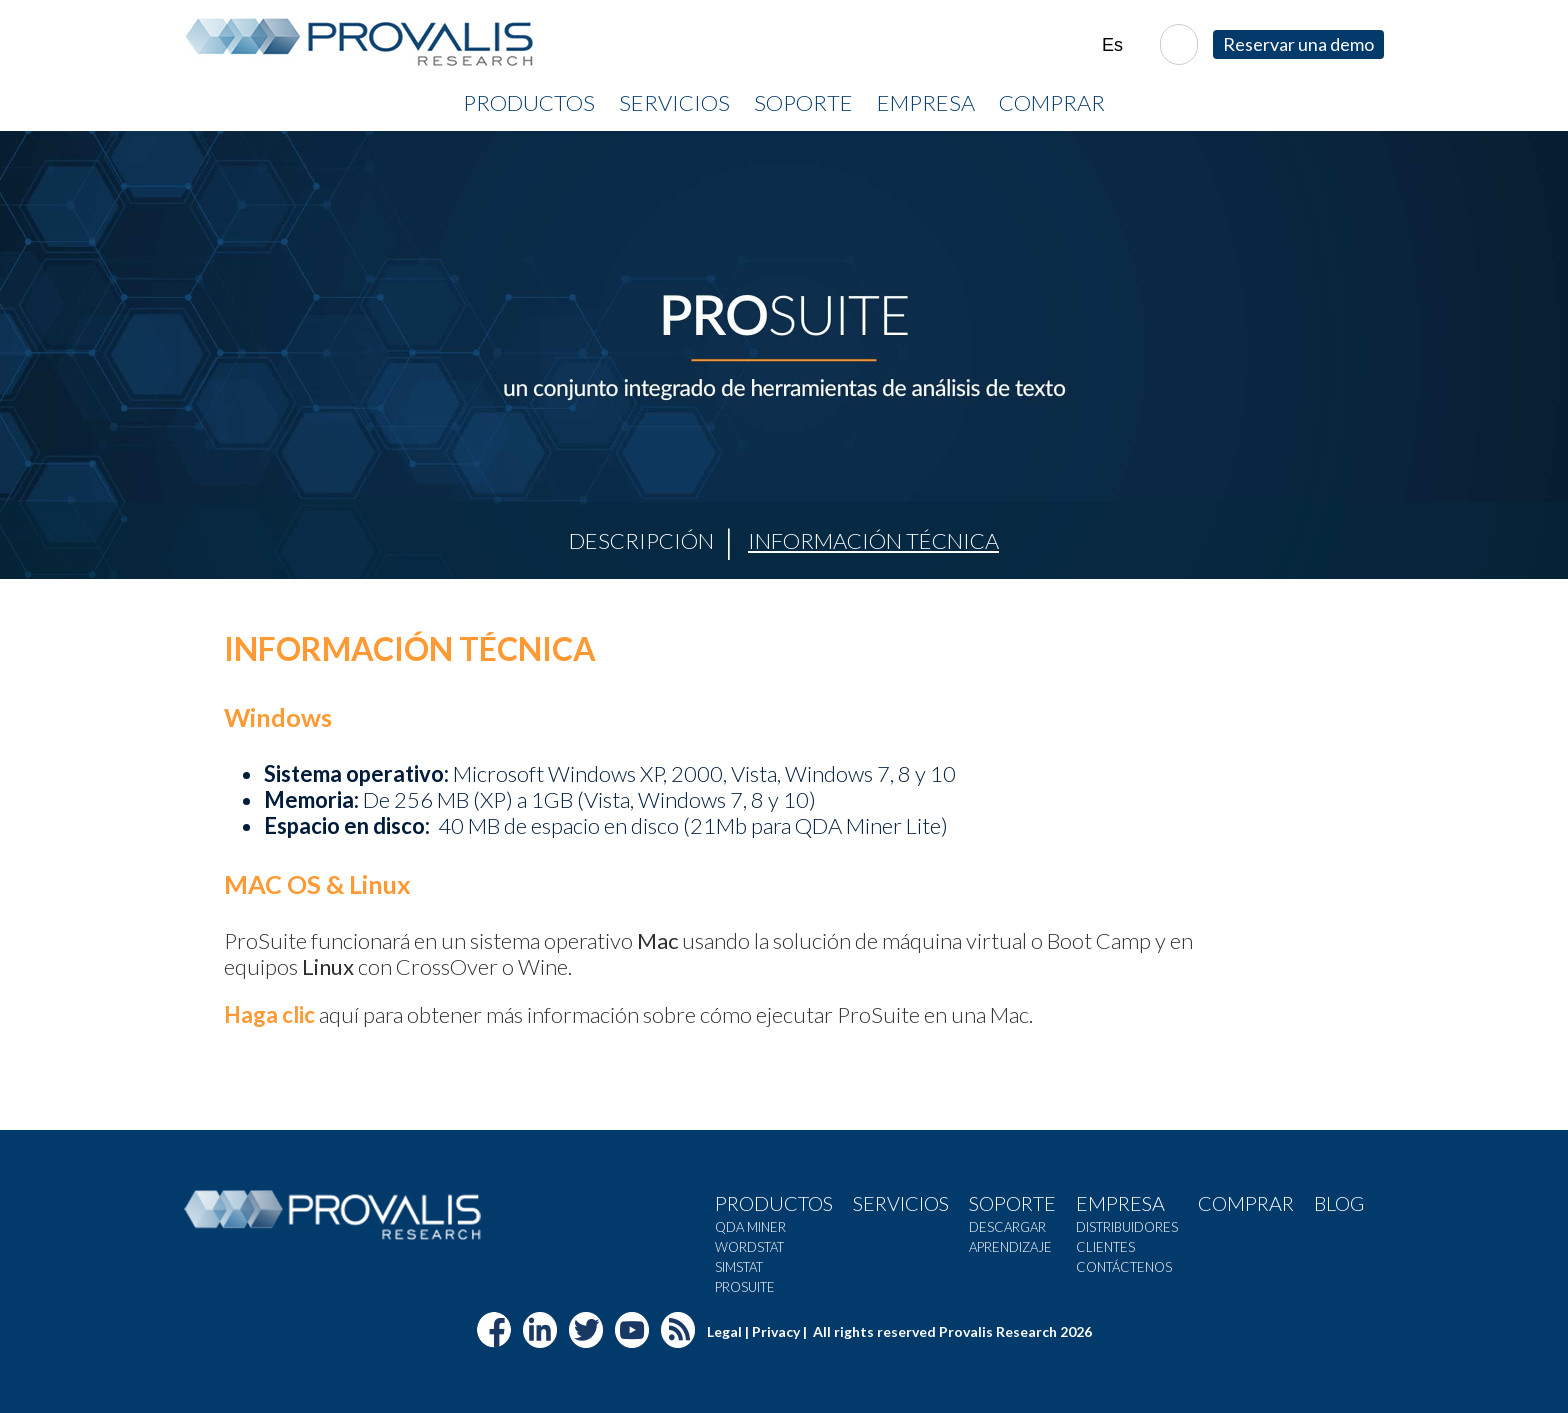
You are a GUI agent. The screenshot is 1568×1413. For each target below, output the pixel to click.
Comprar (1052, 102)
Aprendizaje (1010, 1247)
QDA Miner (750, 1227)
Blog (1339, 1203)
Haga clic (269, 1014)
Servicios (674, 102)
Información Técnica (873, 540)
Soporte (803, 102)
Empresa (926, 102)
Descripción (641, 540)
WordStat (749, 1247)
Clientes (1105, 1247)
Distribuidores (1127, 1227)
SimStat (739, 1267)
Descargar (1007, 1227)
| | (1123, 45)
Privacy (776, 1331)
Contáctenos (1124, 1267)
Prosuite (745, 1287)
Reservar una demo (1298, 44)
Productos (529, 102)
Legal (724, 1331)
